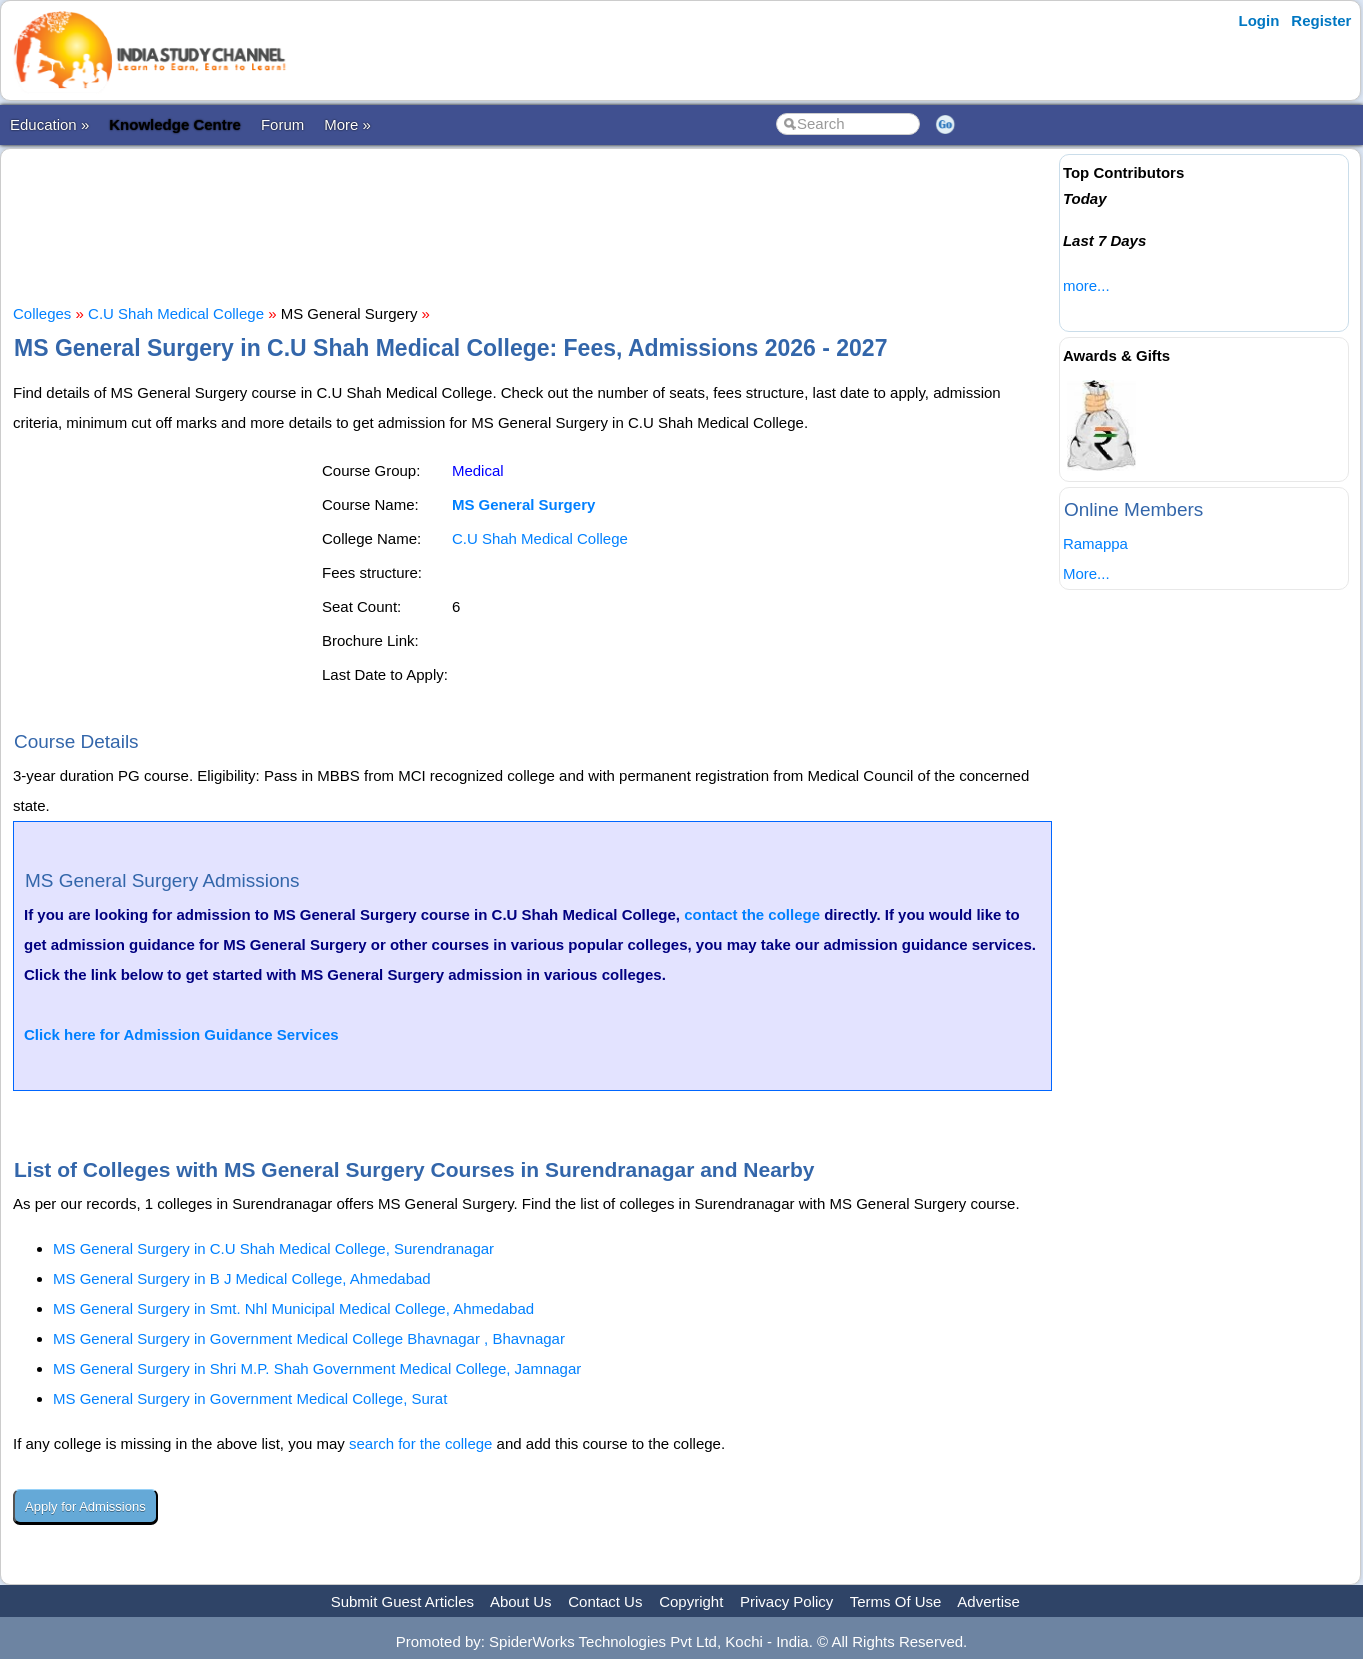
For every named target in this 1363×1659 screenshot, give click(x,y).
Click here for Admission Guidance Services (181, 1034)
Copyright (691, 1601)
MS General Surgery (523, 504)
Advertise (988, 1601)
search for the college (420, 1443)
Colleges (42, 313)
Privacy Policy (786, 1601)
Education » (49, 124)
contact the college (752, 914)
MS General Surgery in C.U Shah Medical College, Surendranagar (273, 1248)
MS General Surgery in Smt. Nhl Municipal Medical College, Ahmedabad (293, 1308)
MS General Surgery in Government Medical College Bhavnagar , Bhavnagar (309, 1338)
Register (1321, 20)
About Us (521, 1601)
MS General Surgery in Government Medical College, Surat (250, 1398)
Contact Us (605, 1601)
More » (347, 124)
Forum (282, 124)
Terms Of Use (896, 1601)
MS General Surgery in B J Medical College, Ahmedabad (242, 1278)
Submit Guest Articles (402, 1601)
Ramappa (1095, 543)
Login (1259, 20)
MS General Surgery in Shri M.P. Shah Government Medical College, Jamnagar (317, 1368)
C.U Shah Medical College (176, 313)
